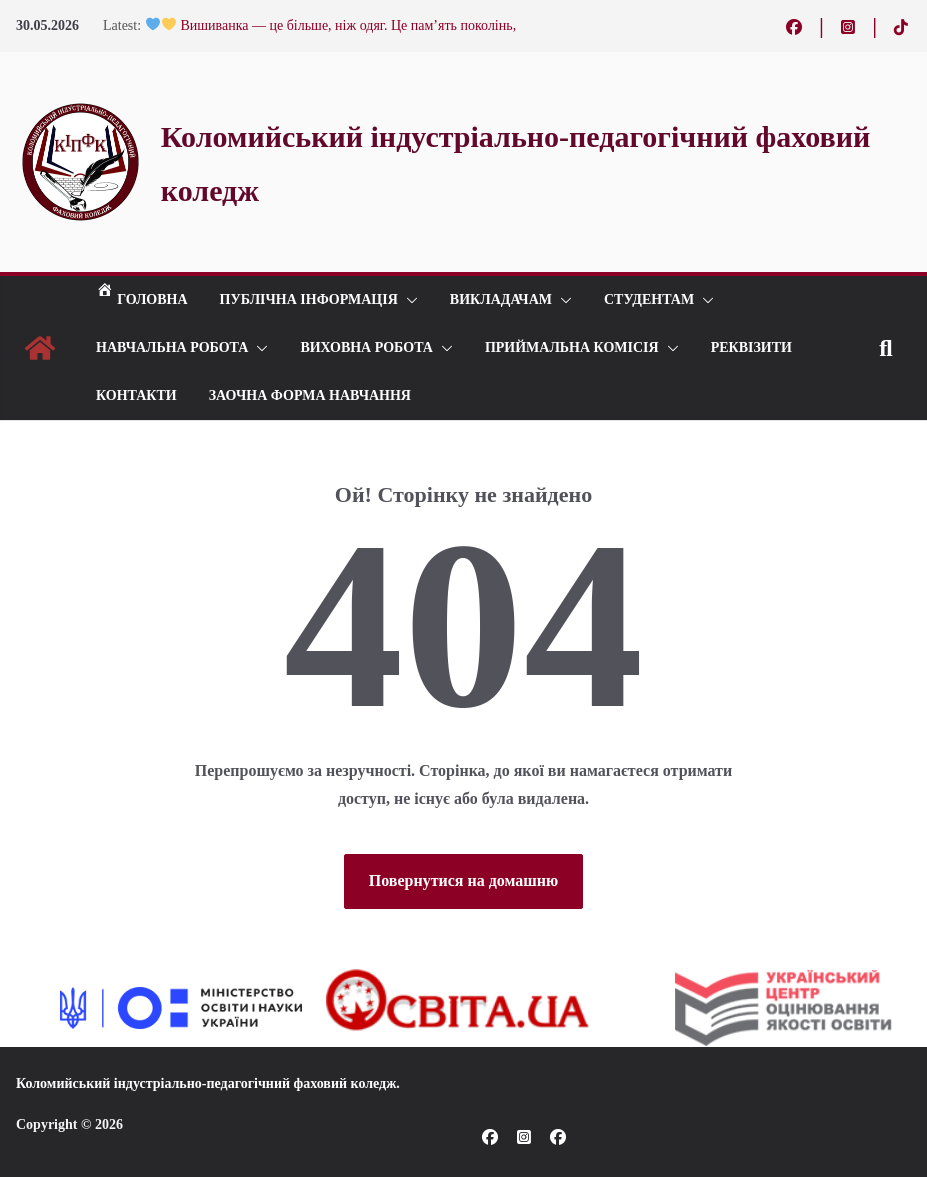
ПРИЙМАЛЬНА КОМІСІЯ (572, 347)
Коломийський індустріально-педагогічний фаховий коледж (206, 1083)
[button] (408, 300)
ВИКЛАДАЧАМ (501, 299)
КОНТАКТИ (136, 395)
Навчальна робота (172, 347)
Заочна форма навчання (310, 395)
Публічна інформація (309, 299)
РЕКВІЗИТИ (751, 347)
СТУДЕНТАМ (649, 299)
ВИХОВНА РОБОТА (366, 347)
